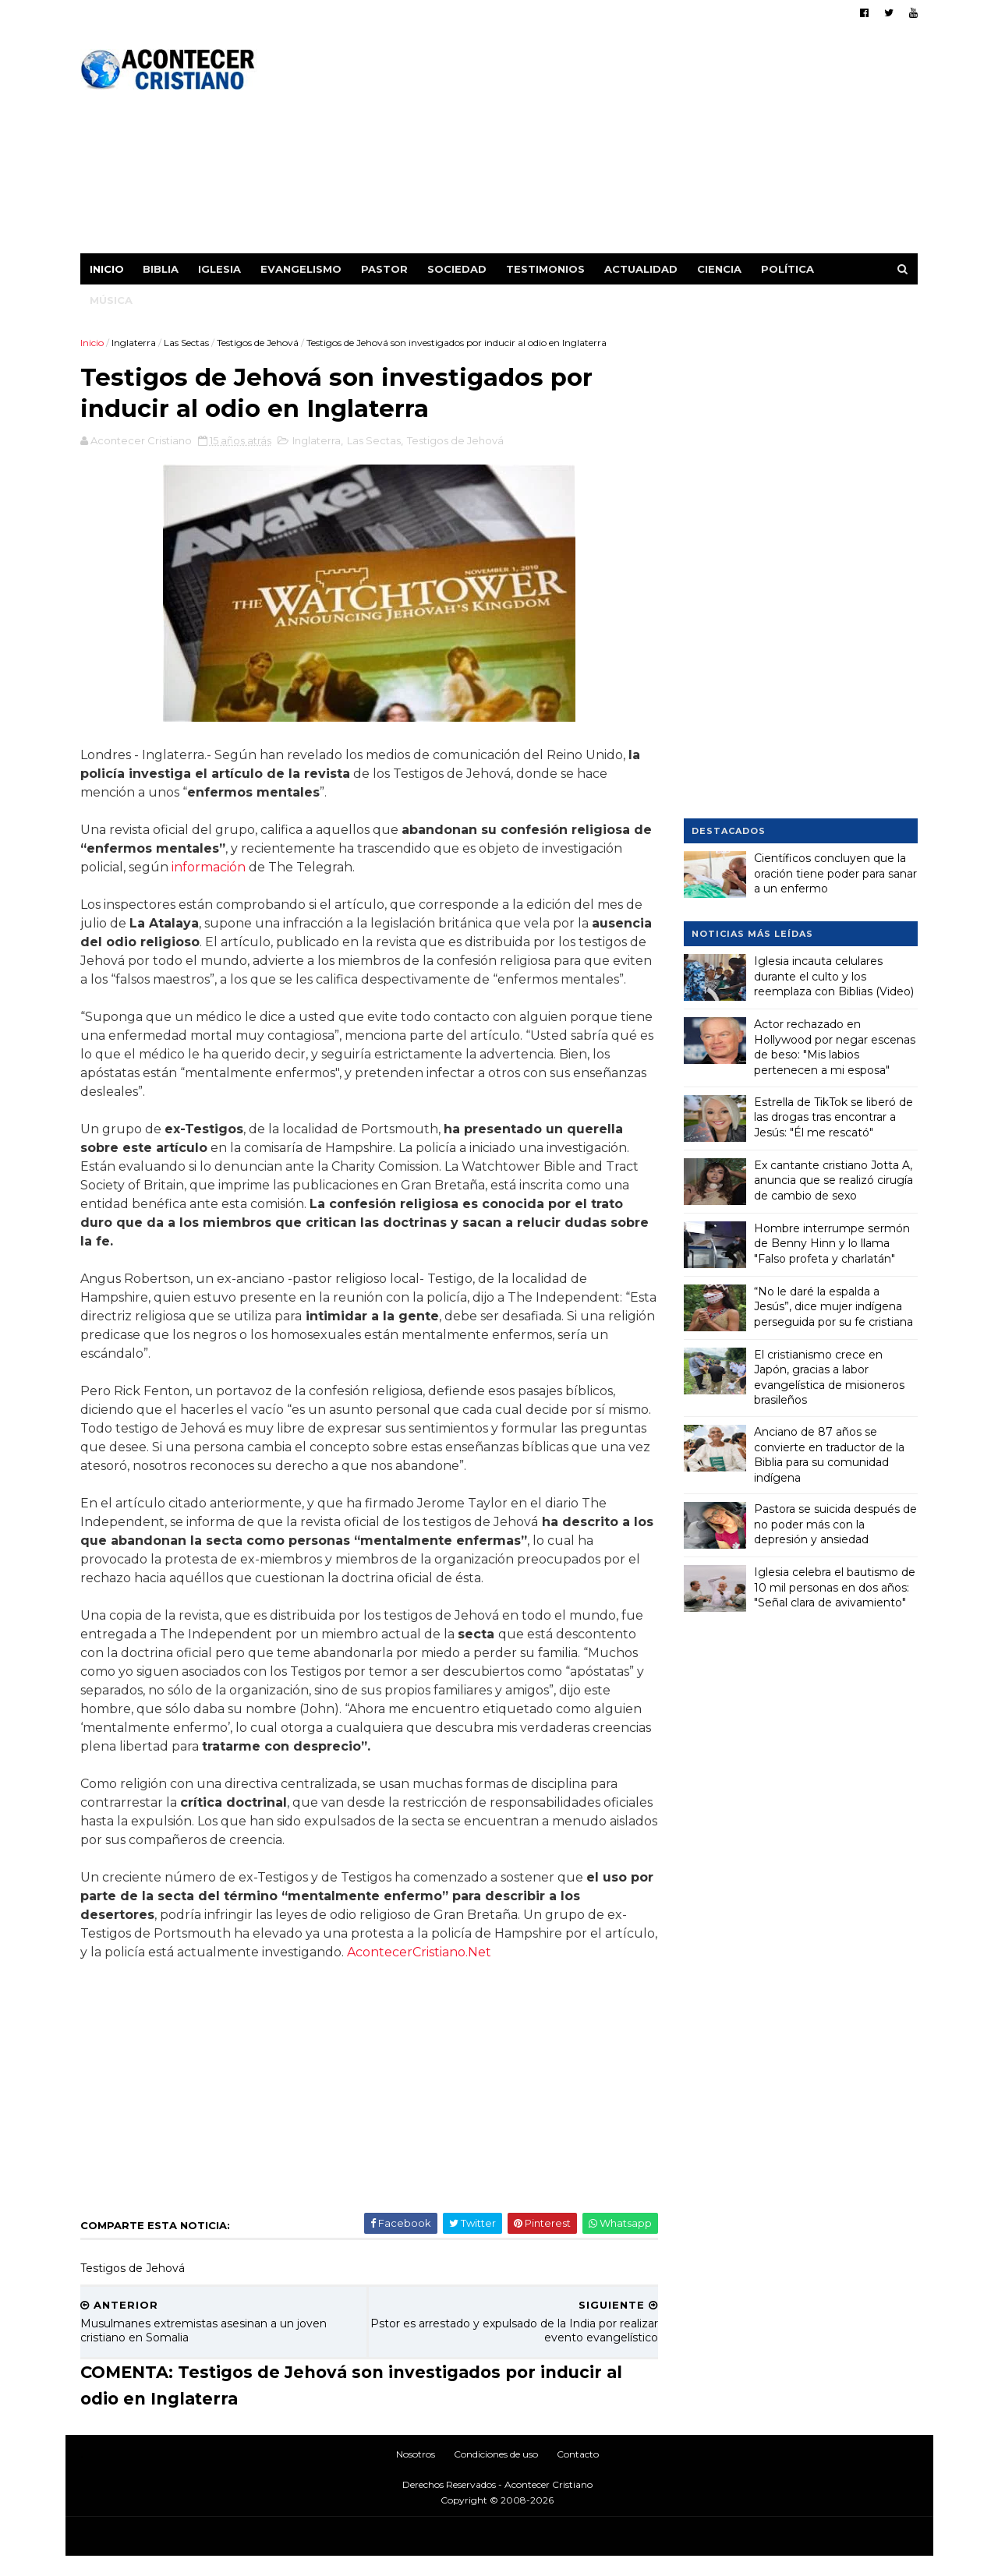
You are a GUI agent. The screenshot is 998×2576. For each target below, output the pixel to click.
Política (788, 269)
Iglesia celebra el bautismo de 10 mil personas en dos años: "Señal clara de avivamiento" (834, 1587)
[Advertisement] (633, 144)
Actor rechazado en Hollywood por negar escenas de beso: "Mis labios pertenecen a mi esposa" (834, 1047)
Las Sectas (187, 342)
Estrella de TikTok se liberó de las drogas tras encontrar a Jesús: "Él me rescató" (833, 1116)
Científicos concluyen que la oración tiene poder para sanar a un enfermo (835, 873)
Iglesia (220, 269)
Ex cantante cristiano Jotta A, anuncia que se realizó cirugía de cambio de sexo (833, 1179)
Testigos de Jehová (258, 342)
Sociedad (457, 269)
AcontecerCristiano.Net (475, 1972)
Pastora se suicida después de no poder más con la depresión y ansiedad (835, 1524)
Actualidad (641, 269)
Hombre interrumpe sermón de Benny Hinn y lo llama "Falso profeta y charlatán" (832, 1243)
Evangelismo (301, 269)
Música (111, 300)
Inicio (107, 269)
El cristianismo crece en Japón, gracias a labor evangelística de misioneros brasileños (829, 1377)
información (209, 868)
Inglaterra (134, 342)
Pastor (385, 269)
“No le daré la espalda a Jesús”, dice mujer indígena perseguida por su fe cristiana (833, 1306)
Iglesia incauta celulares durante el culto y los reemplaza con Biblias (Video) (834, 976)
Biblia (161, 269)
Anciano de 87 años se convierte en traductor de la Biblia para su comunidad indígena (829, 1455)
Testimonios (546, 269)
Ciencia (720, 269)
